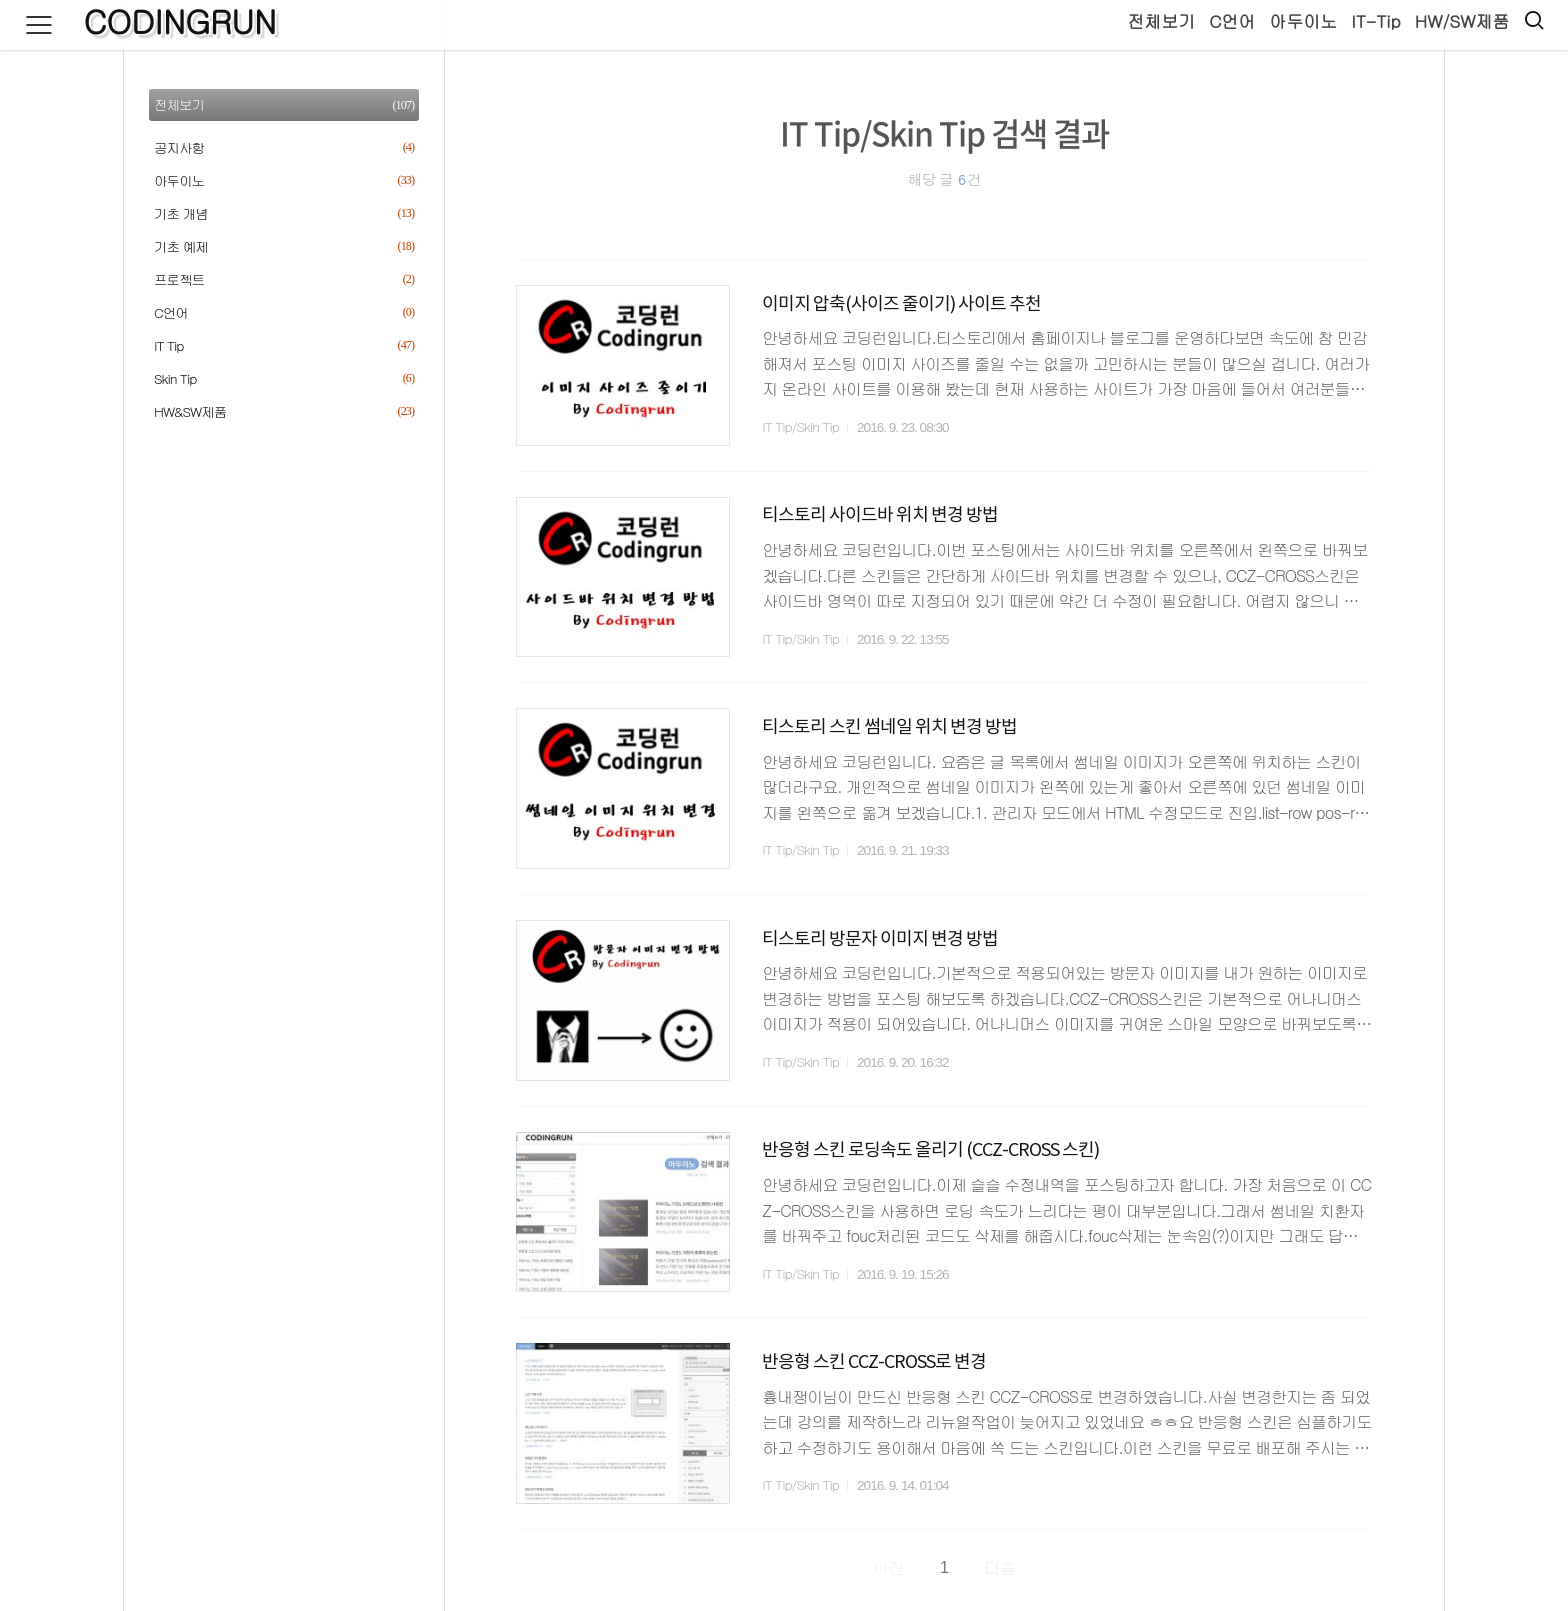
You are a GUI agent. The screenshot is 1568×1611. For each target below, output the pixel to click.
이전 (889, 1567)
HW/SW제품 (1460, 21)
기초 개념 (284, 213)
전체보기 (1160, 21)
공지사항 (284, 147)
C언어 (1231, 21)
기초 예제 (284, 246)
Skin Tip (284, 378)
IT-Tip (1374, 21)
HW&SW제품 (284, 411)
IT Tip (284, 345)
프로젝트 (284, 279)
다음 (1000, 1567)
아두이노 (1302, 21)
